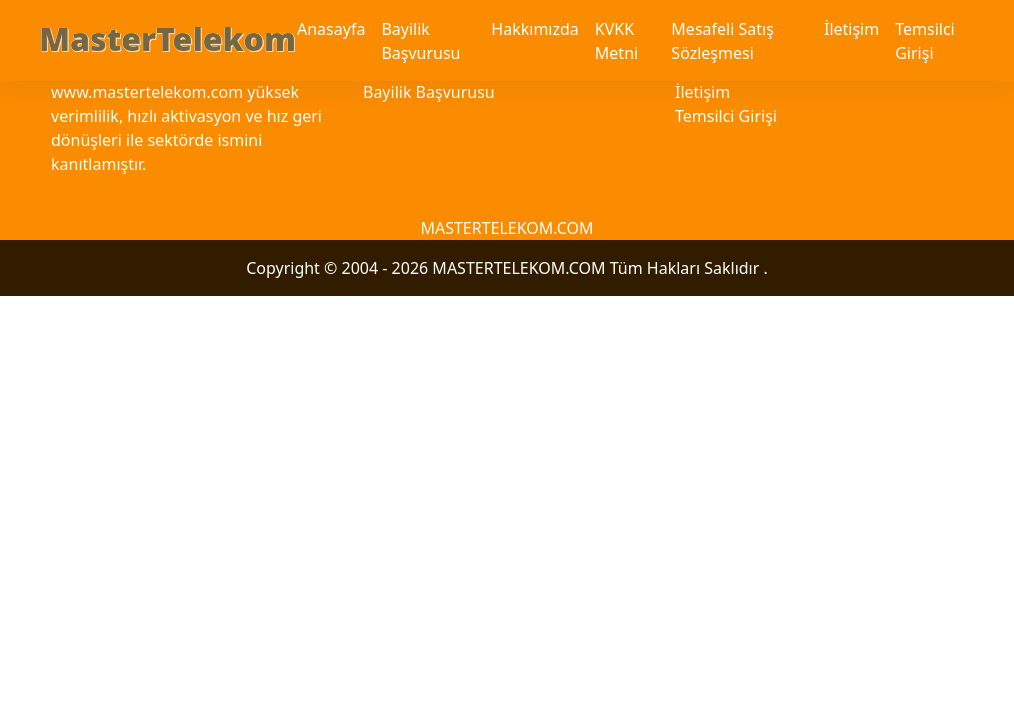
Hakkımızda (534, 29)
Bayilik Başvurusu (420, 41)
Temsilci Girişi (925, 41)
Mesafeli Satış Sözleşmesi (722, 41)
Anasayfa (331, 29)
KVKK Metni (616, 41)
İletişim (851, 29)
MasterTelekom (167, 38)
